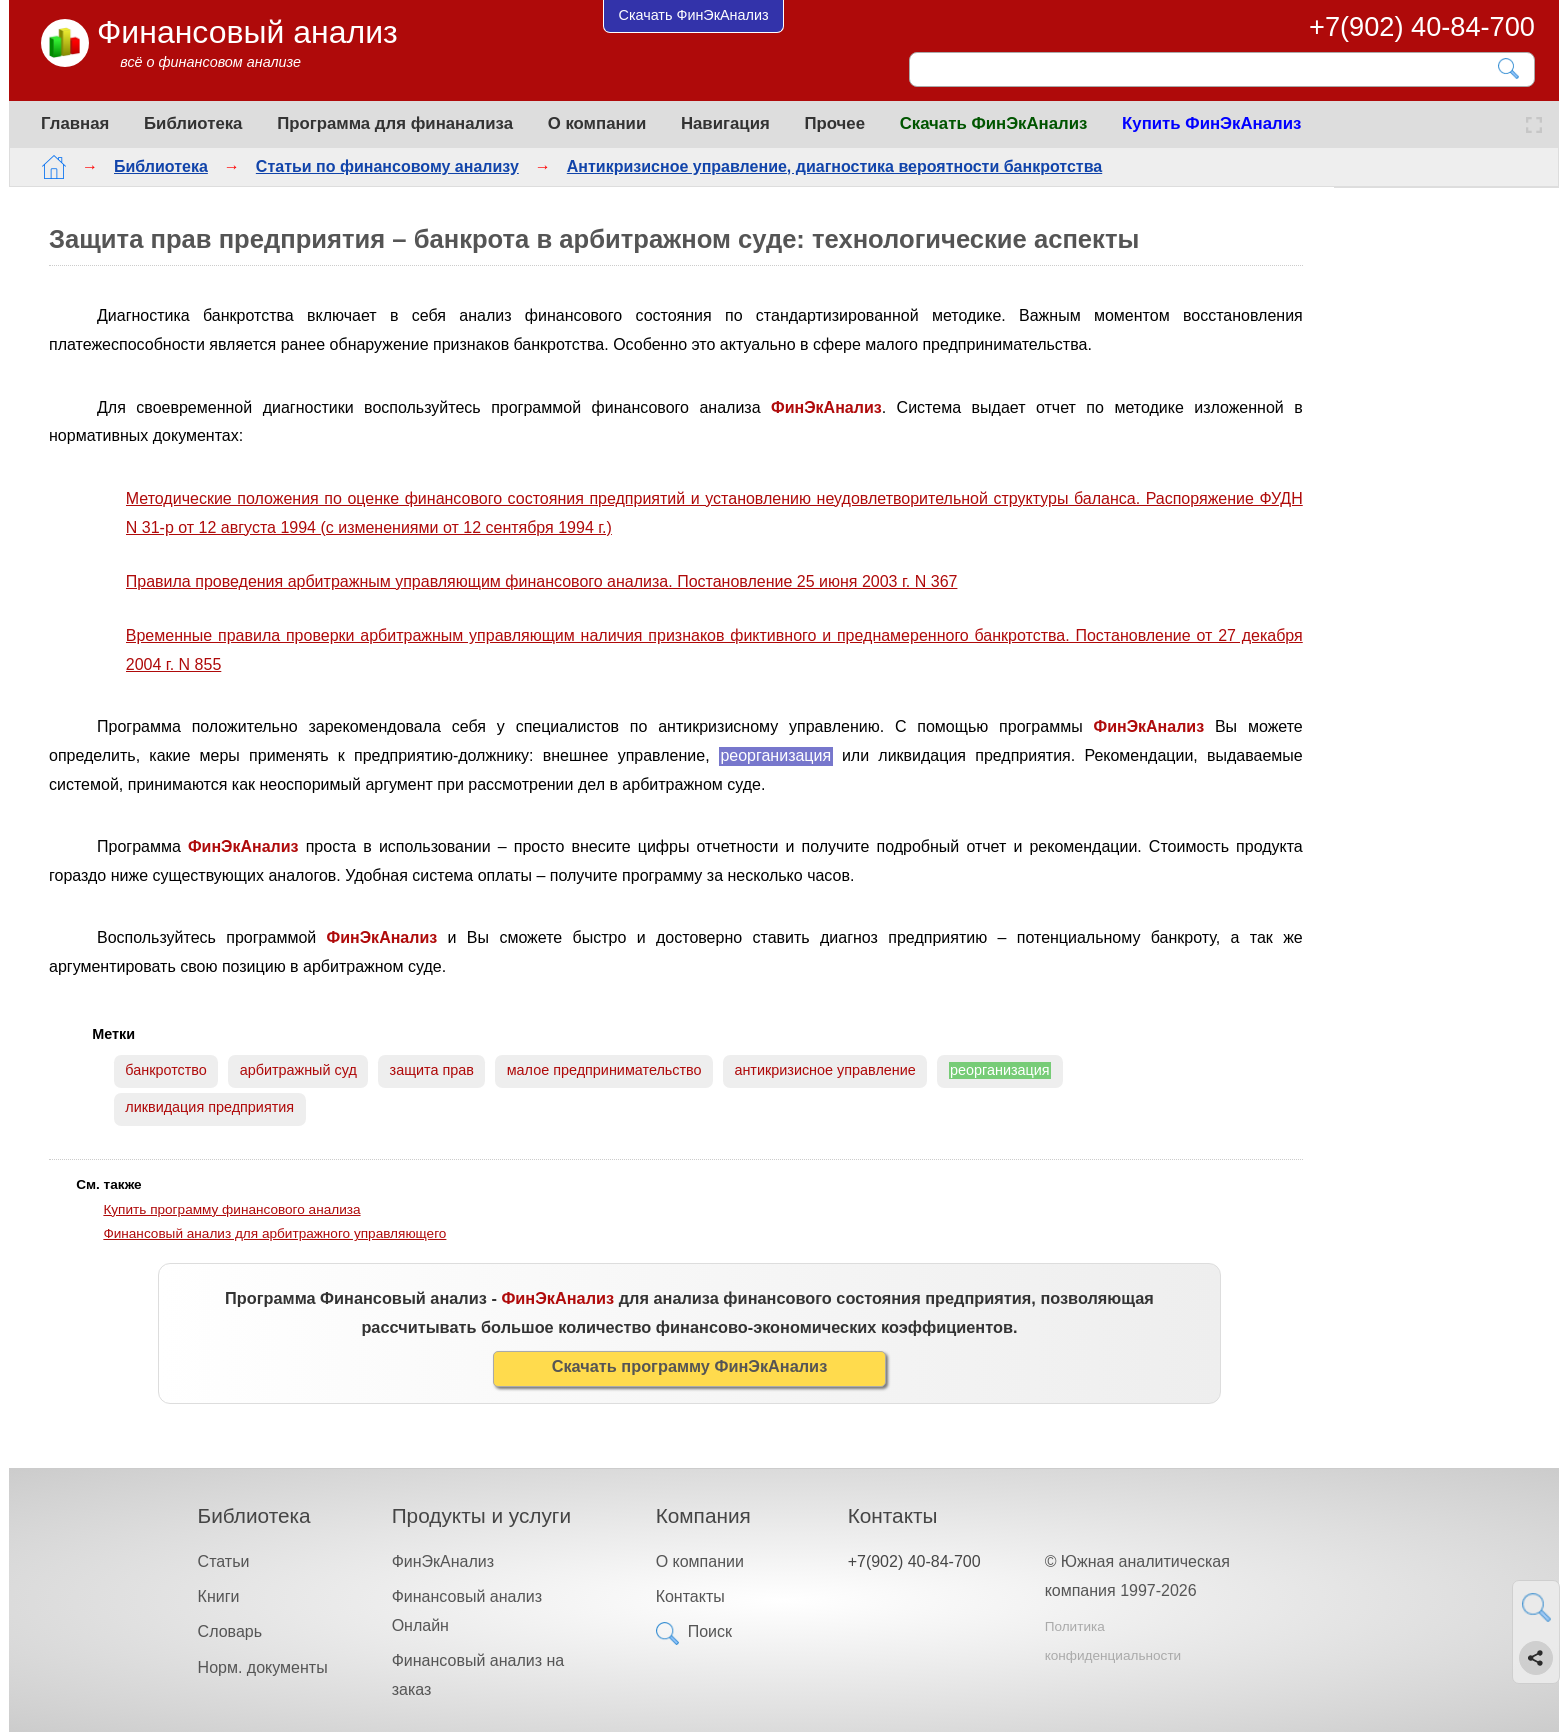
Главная (75, 123)
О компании (597, 123)
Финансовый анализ (247, 32)
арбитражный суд (298, 1070)
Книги (219, 1596)
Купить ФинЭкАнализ (1211, 123)
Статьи (224, 1561)
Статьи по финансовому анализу (387, 166)
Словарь (230, 1631)
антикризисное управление (824, 1070)
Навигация (725, 123)
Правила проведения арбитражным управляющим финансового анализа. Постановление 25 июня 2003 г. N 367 (542, 581)
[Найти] (1509, 68)
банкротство (166, 1070)
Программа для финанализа (395, 123)
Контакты (690, 1596)
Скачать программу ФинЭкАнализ (690, 1366)
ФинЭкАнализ (443, 1561)
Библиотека (193, 123)
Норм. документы (263, 1667)
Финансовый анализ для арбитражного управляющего (274, 1233)
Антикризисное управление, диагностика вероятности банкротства (834, 166)
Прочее (834, 123)
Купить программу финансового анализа (231, 1209)
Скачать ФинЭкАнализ (994, 123)
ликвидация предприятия (209, 1107)
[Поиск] (1208, 69)
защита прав (432, 1070)
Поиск (710, 1631)
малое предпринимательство (604, 1070)
